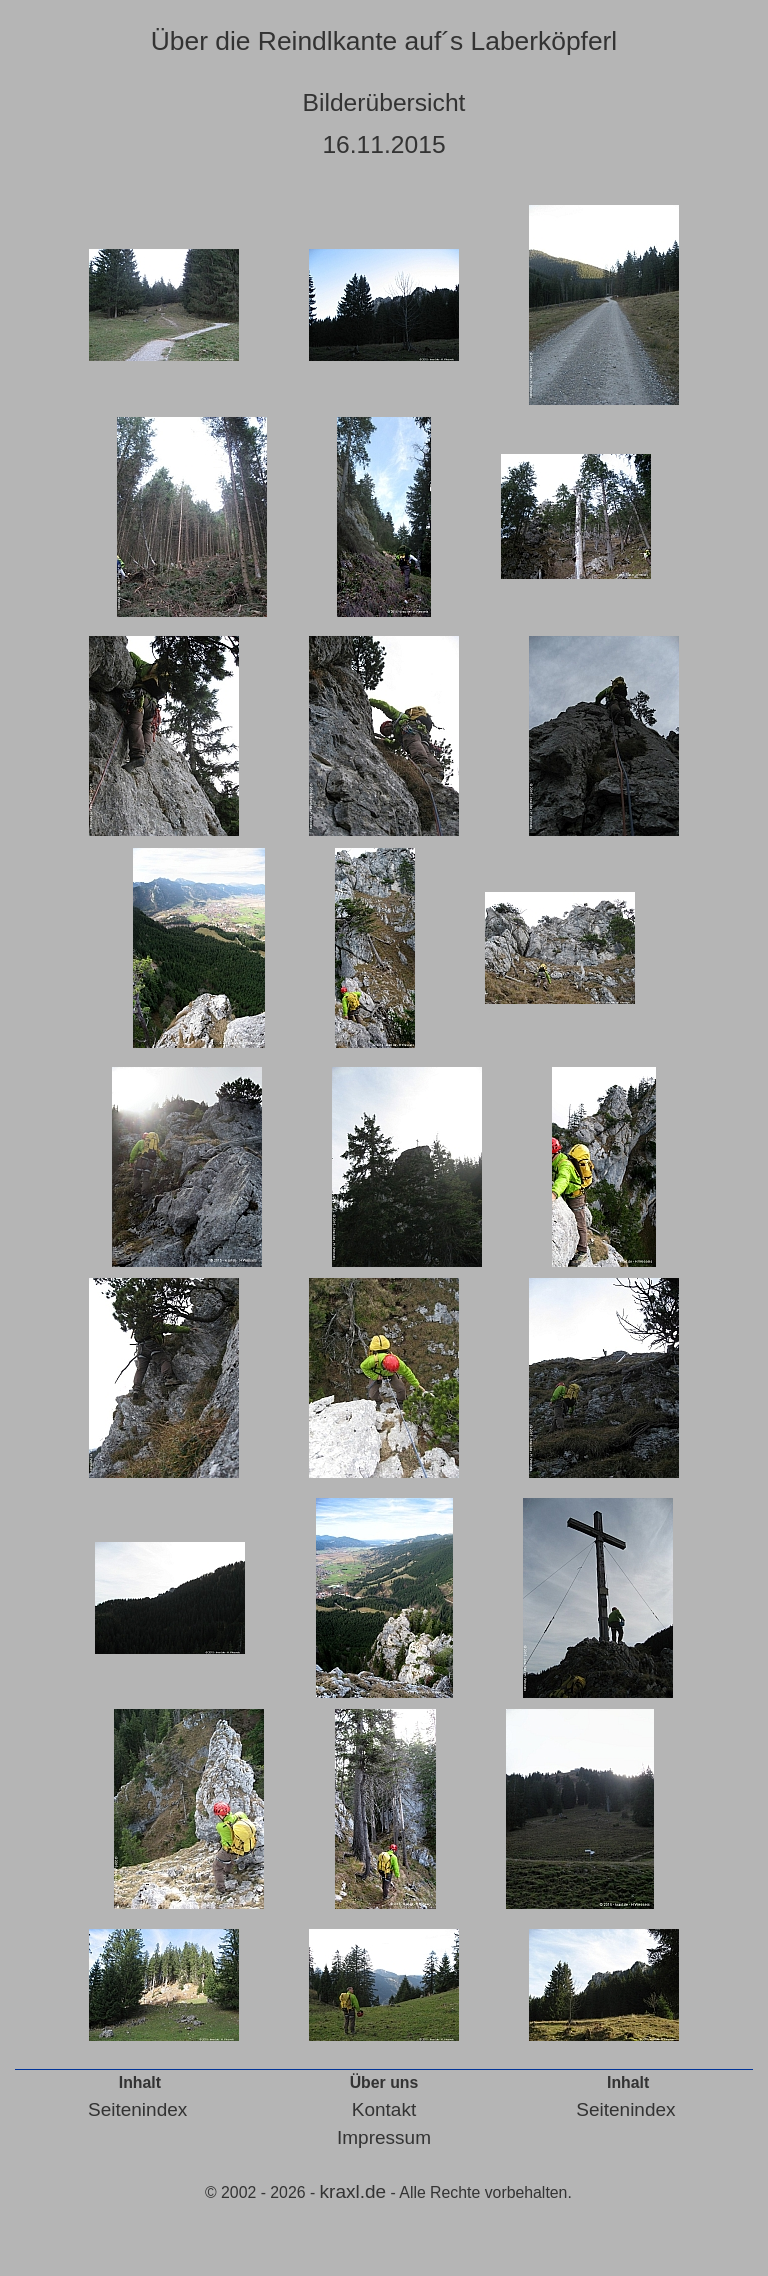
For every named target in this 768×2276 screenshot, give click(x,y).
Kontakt (384, 2109)
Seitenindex (137, 2109)
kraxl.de (353, 2191)
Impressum (384, 2137)
